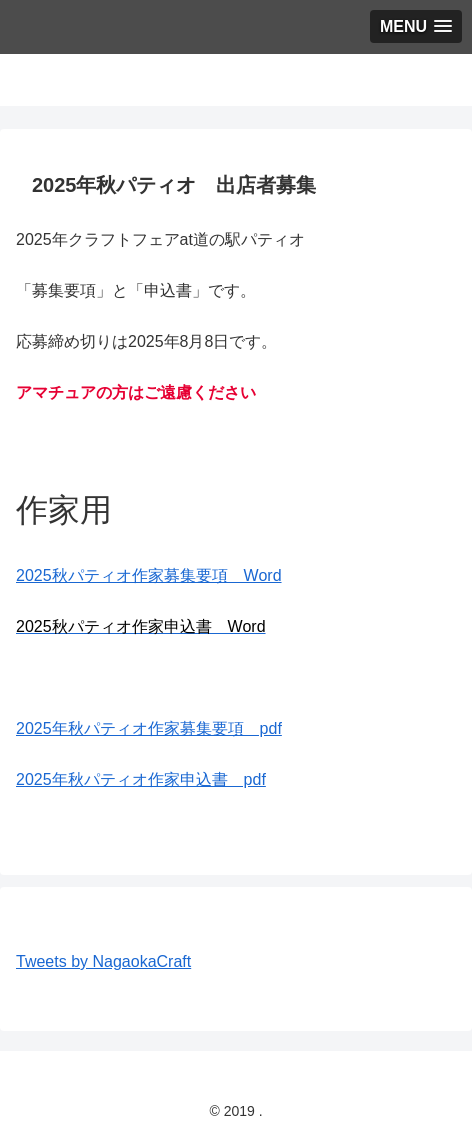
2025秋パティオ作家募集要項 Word (149, 575)
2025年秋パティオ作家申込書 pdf (141, 779)
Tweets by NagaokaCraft (103, 961)
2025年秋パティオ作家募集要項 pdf (149, 728)
